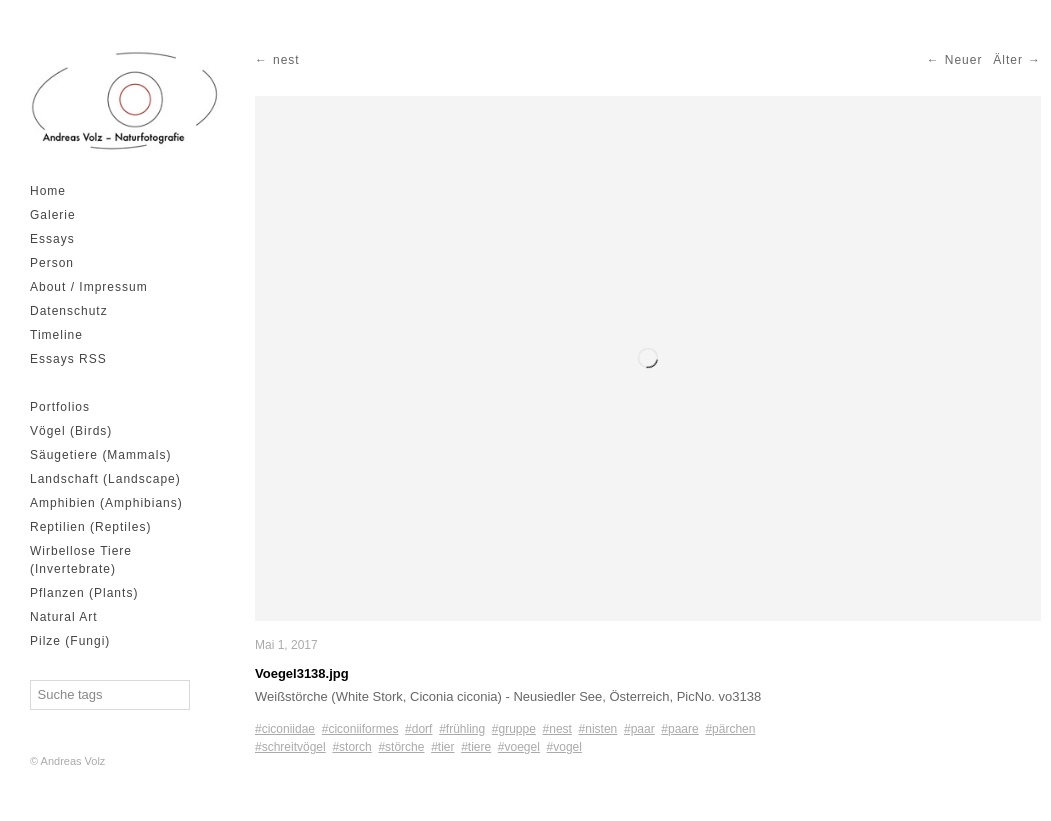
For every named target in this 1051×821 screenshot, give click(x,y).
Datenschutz (69, 311)
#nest (557, 729)
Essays (52, 239)
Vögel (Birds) (71, 431)
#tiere (476, 747)
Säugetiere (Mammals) (100, 455)
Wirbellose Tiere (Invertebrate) (81, 560)
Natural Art (64, 617)
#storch (351, 747)
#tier (442, 747)
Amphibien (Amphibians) (106, 503)
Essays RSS (68, 359)
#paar (639, 729)
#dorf (418, 729)
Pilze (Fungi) (70, 641)
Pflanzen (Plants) (84, 593)
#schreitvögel (290, 747)
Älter (1008, 60)
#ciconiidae (285, 729)
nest (286, 60)
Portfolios (60, 407)
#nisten (598, 729)
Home (48, 191)
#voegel (519, 747)
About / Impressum (89, 287)
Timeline (56, 335)
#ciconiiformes (360, 729)
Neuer (964, 60)
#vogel (564, 747)
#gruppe (514, 729)
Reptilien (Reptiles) (90, 527)
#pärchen (730, 729)
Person (52, 263)
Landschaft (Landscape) (105, 479)
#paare (679, 729)
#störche (401, 747)
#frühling (462, 729)
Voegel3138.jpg (302, 673)
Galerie (53, 215)
